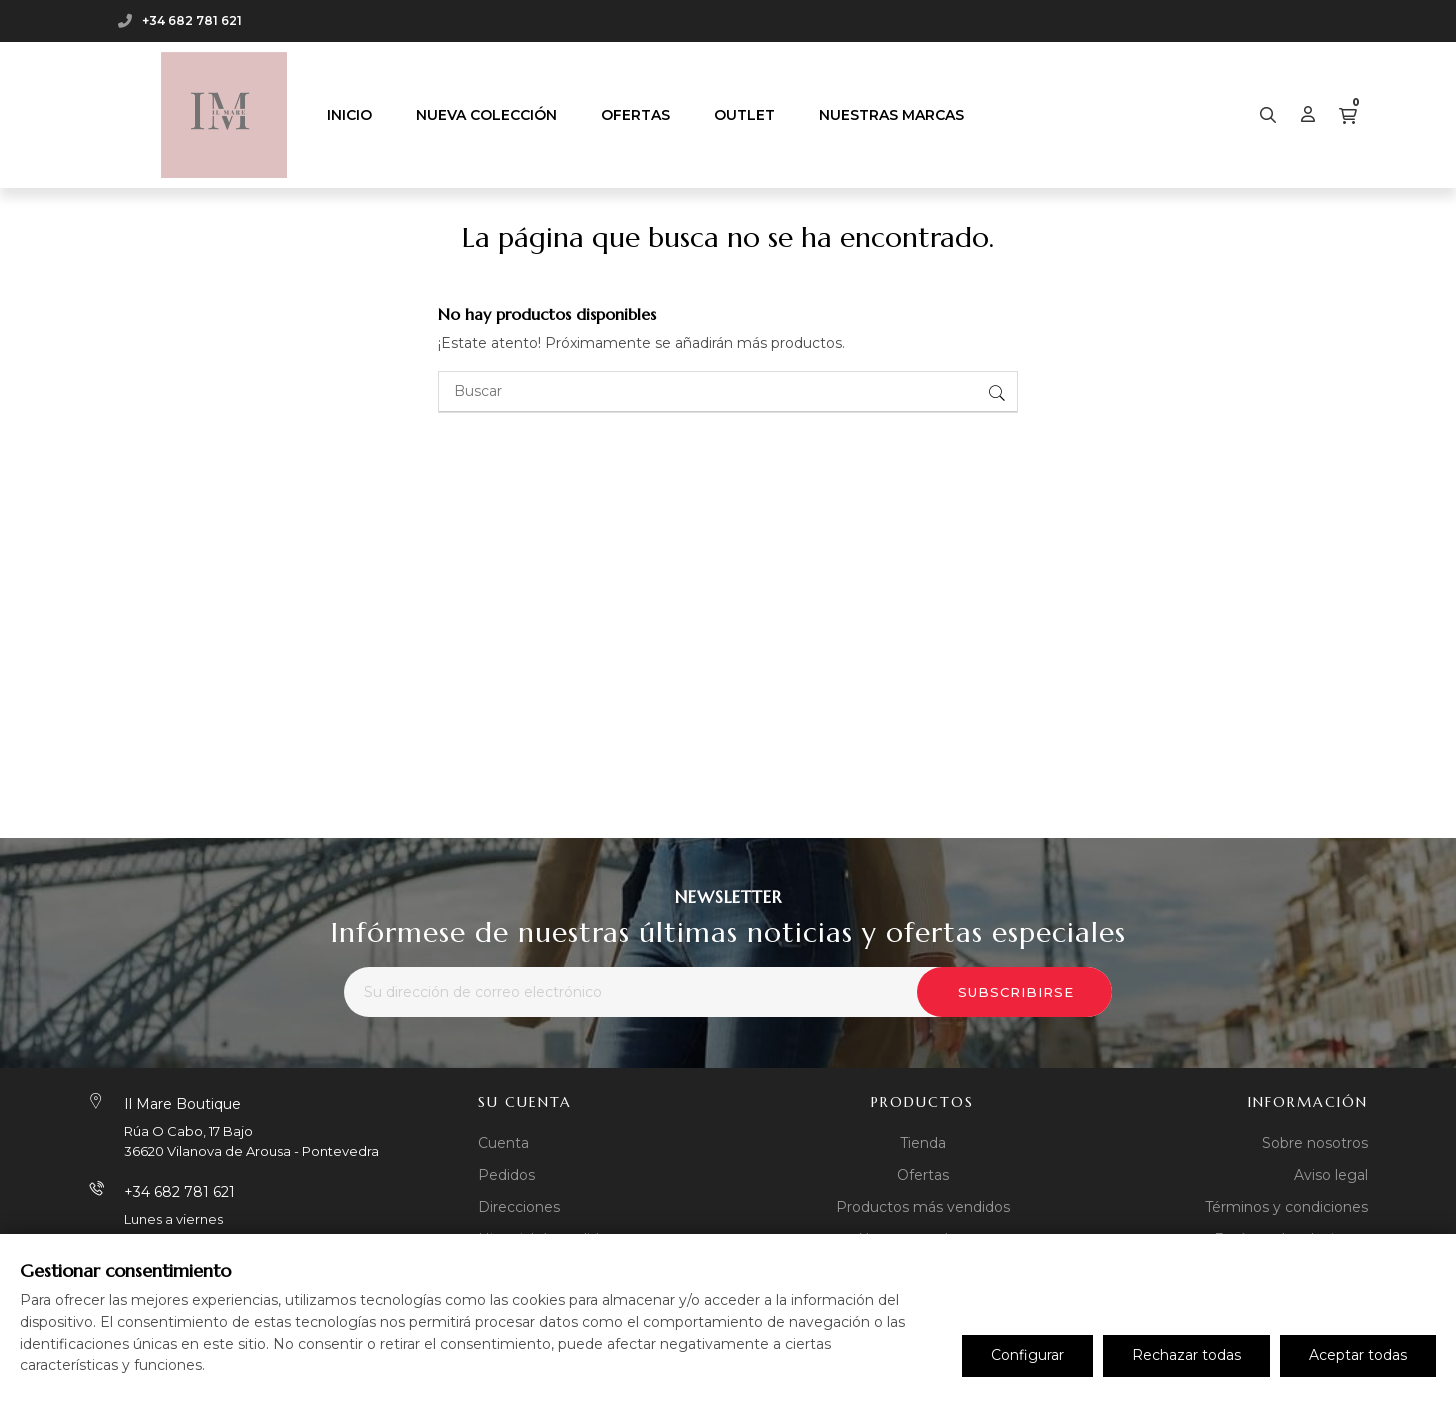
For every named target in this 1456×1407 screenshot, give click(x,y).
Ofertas (923, 1175)
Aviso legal (1331, 1175)
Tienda (923, 1143)
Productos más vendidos (923, 1207)
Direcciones (519, 1207)
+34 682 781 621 (192, 20)
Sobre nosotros (1315, 1143)
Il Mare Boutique (182, 1104)
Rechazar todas (1186, 1355)
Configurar (1027, 1355)
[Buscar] (728, 392)
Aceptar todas (1358, 1355)
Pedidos (506, 1175)
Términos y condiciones (1286, 1207)
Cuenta (503, 1143)
